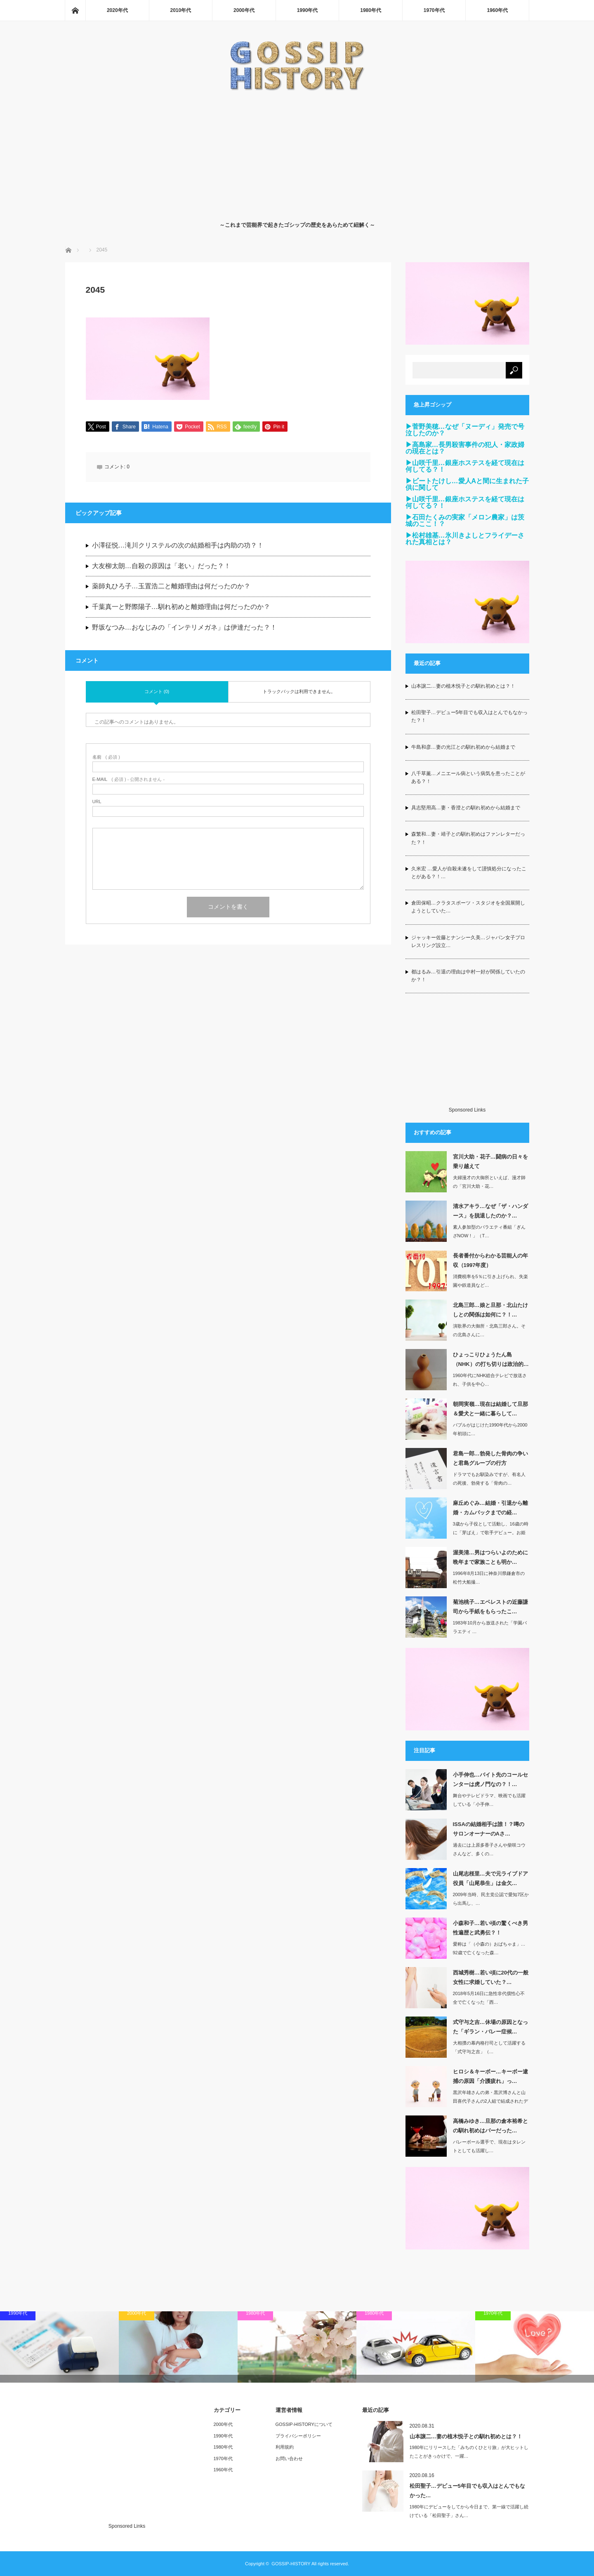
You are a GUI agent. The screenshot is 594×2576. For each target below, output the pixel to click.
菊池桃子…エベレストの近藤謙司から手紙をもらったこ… (490, 1607)
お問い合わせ (289, 2458)
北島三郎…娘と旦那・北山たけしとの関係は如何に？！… (490, 1310)
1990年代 (307, 10)
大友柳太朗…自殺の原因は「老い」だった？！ (161, 566)
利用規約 (285, 2446)
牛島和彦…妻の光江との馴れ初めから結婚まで (463, 747)
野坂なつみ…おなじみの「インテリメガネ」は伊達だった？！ (184, 628)
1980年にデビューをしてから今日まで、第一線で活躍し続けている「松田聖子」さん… (469, 2511)
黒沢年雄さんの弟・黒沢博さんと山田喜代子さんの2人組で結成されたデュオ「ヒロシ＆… (490, 2101)
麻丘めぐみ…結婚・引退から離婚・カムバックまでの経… (490, 1508)
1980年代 (370, 10)
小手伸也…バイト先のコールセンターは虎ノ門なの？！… (490, 1779)
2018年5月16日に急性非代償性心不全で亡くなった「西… (489, 1998)
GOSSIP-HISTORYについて (304, 2424)
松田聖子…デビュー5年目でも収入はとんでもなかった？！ (469, 716)
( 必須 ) (106, 757)
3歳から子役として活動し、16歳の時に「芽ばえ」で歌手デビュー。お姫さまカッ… (490, 1532)
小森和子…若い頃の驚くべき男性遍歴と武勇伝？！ (490, 1928)
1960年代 (497, 10)
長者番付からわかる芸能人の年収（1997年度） (490, 1260)
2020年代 (117, 10)
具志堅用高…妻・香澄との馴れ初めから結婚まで (465, 808)
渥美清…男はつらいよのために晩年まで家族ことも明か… (490, 1557)
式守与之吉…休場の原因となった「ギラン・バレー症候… (490, 2027)
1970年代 (434, 10)
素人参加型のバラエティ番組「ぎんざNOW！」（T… (489, 1231)
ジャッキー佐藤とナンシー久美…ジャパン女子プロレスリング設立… (468, 941)
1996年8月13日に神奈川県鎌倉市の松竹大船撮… (489, 1577)
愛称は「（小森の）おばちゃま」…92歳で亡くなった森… (489, 1948)
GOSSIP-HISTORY (290, 2563)
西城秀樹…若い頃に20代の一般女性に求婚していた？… (490, 1977)
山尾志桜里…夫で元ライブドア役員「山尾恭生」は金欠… (490, 1878)
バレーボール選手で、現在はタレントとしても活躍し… (489, 2146)
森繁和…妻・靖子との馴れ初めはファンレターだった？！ (468, 838)
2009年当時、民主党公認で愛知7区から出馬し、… (491, 1899)
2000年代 (244, 10)
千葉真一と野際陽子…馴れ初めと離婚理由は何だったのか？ (181, 607)
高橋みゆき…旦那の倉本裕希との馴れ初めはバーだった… (490, 2126)
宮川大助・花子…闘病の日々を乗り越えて (490, 1161)
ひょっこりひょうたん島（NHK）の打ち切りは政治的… (491, 1359)
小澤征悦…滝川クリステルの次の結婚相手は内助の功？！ (178, 546)
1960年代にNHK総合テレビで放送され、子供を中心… (490, 1380)
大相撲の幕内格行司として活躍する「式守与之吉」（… (489, 2047)
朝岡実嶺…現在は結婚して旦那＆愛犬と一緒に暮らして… (490, 1409)
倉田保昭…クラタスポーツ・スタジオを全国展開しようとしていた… (468, 907)
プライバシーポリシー (298, 2435)
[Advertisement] (297, 154)
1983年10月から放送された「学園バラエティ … (490, 1627)
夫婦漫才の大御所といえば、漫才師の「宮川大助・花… (489, 1182)
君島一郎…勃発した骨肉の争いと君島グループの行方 (490, 1458)
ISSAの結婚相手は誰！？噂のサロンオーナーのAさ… (488, 1829)
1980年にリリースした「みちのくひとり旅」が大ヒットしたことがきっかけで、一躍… (469, 2451)
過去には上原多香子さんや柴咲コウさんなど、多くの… (489, 1849)
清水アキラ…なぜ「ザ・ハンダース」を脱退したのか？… (490, 1211)
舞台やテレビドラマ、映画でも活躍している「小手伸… (489, 1800)
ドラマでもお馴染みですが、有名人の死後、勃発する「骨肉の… (489, 1478)
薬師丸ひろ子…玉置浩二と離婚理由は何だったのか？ (171, 586)
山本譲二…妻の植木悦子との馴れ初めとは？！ (463, 686)
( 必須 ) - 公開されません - (128, 780)
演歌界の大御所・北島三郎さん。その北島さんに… (489, 1330)
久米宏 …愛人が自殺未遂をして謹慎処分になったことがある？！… (468, 872)
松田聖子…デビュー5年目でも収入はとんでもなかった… (467, 2490)
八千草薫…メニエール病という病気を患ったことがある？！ (468, 777)
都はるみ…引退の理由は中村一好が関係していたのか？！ (468, 975)
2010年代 (180, 10)
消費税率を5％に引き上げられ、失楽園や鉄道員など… (490, 1281)
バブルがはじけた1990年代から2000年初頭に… (490, 1429)
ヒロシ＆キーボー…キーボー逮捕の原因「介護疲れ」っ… (490, 2076)
